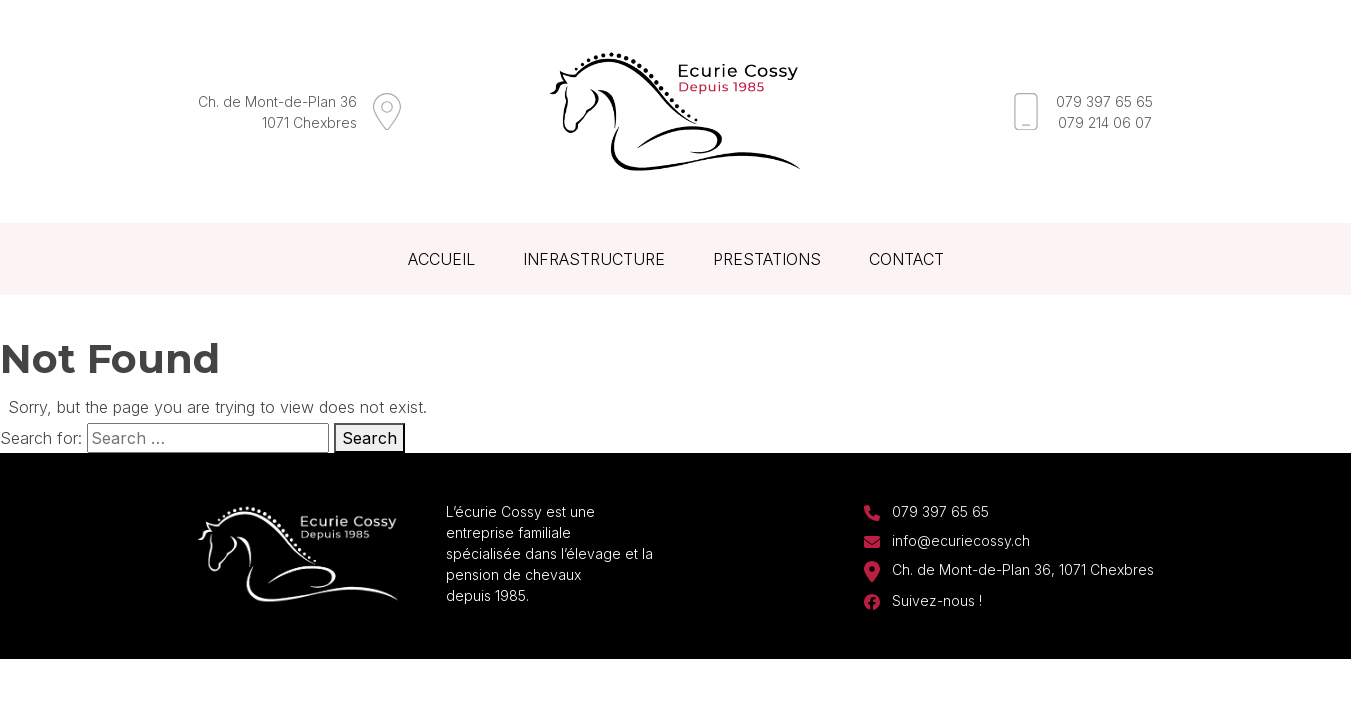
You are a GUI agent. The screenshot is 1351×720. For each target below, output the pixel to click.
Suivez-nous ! (937, 600)
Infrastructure (594, 259)
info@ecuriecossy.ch (961, 540)
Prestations (767, 259)
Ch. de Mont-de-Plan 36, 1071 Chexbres (1023, 569)
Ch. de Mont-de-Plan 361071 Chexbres (277, 112)
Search (369, 438)
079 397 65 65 (1104, 101)
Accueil (441, 259)
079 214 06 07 (1105, 122)
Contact (906, 259)
